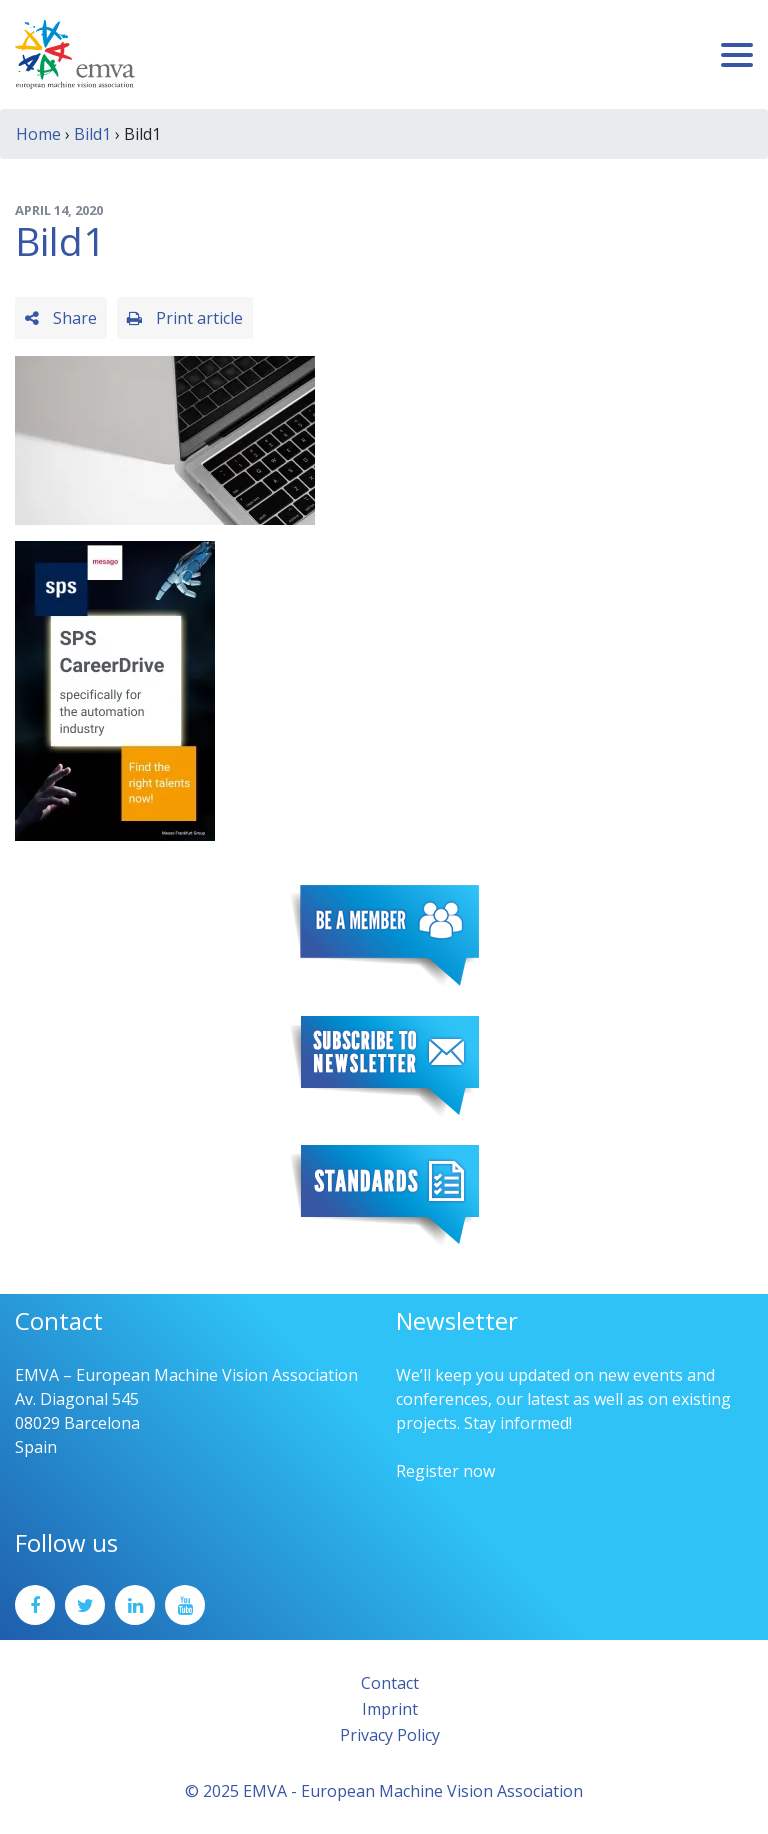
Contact (390, 1683)
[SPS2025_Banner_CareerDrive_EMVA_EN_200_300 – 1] (115, 689)
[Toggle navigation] (737, 55)
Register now (445, 1471)
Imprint (390, 1709)
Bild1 (92, 134)
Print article (185, 318)
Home (38, 134)
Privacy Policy (390, 1735)
